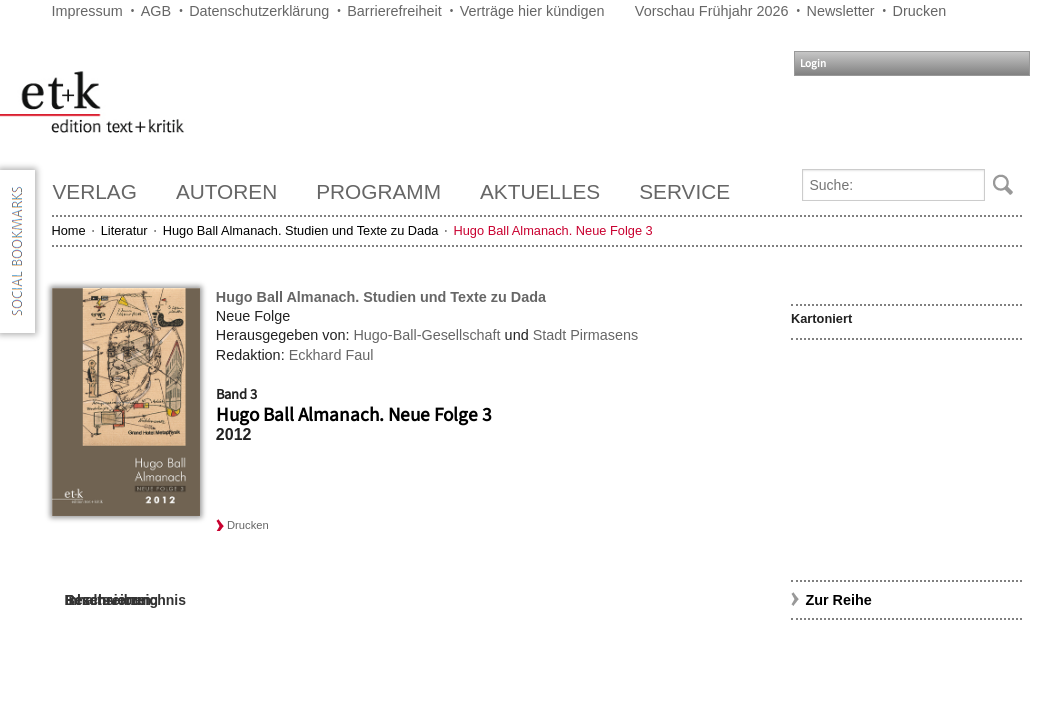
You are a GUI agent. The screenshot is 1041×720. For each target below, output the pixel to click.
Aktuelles (540, 191)
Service (684, 191)
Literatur (124, 230)
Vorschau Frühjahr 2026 (712, 11)
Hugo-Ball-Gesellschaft (426, 335)
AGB (156, 11)
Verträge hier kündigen (532, 11)
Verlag (95, 191)
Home (69, 230)
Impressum (87, 11)
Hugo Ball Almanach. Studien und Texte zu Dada (301, 230)
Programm (378, 191)
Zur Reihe (838, 600)
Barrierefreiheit (394, 11)
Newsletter (841, 11)
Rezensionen (108, 600)
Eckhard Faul (331, 355)
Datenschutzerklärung (259, 11)
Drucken (920, 11)
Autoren (226, 191)
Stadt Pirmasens (586, 335)
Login (813, 63)
